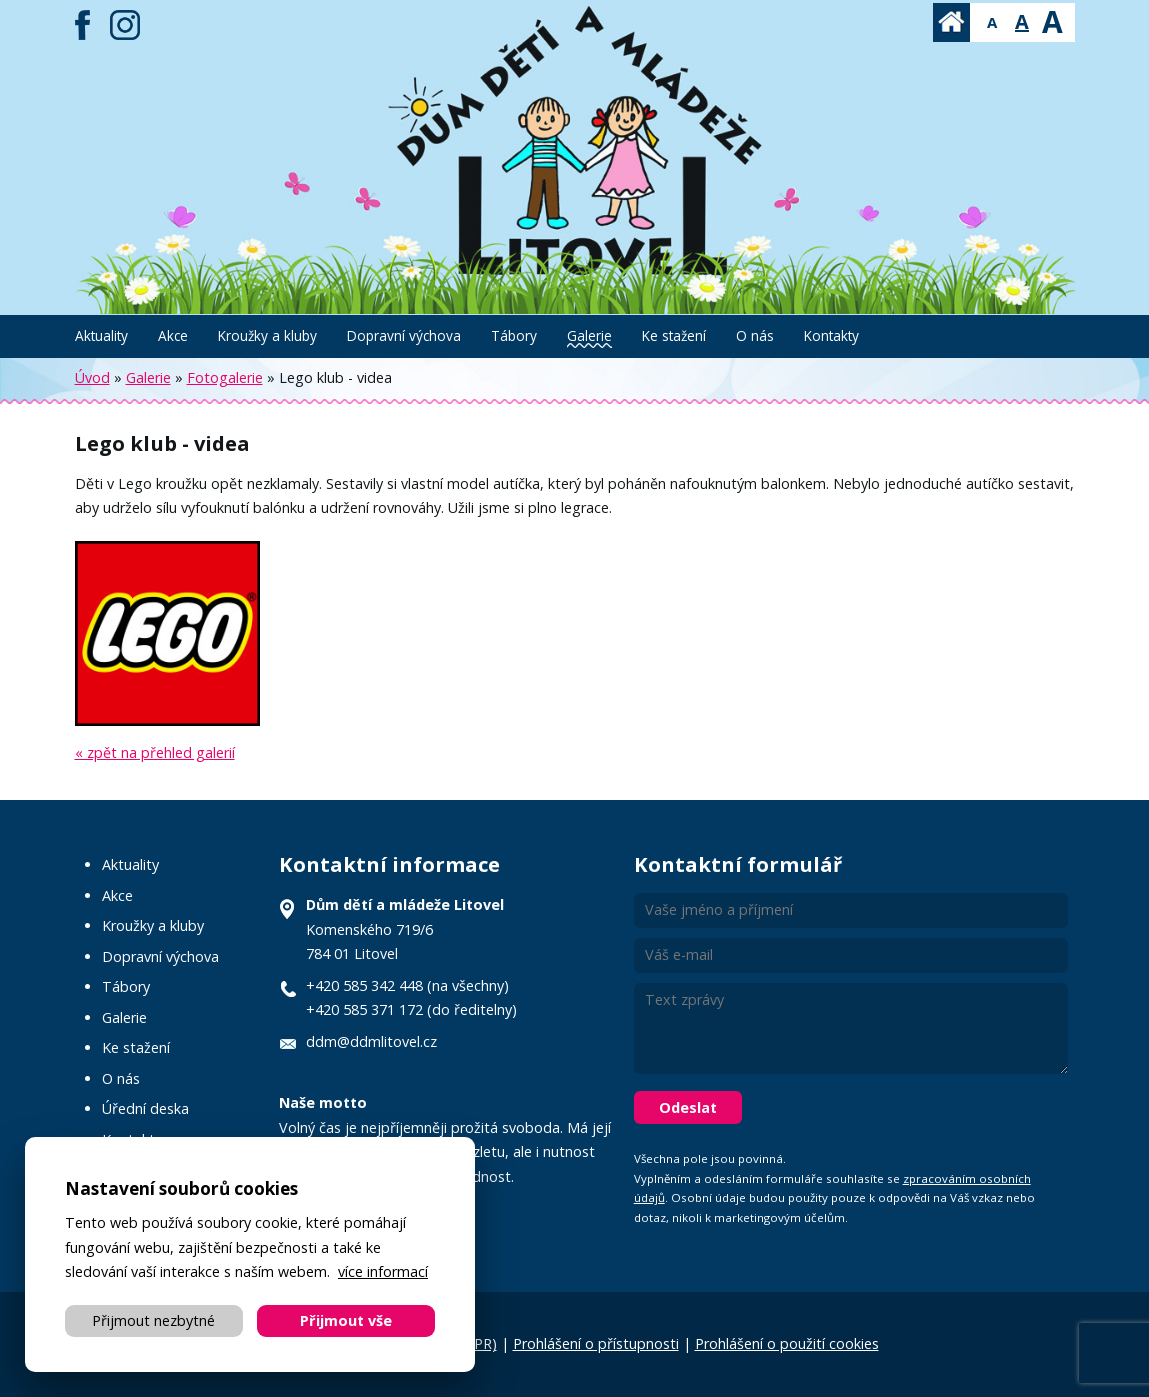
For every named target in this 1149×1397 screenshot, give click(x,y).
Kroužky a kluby (267, 335)
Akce (173, 335)
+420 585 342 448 (364, 985)
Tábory (514, 335)
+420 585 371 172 (364, 1009)
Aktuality (101, 335)
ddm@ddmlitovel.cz (371, 1041)
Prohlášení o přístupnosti (596, 1343)
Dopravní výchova (404, 335)
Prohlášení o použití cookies (787, 1343)
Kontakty (831, 335)
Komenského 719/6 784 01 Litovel (405, 929)
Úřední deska (145, 1108)
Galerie (589, 335)
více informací (383, 1271)
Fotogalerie (225, 377)
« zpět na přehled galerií (155, 752)
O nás (755, 335)
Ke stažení (674, 335)
